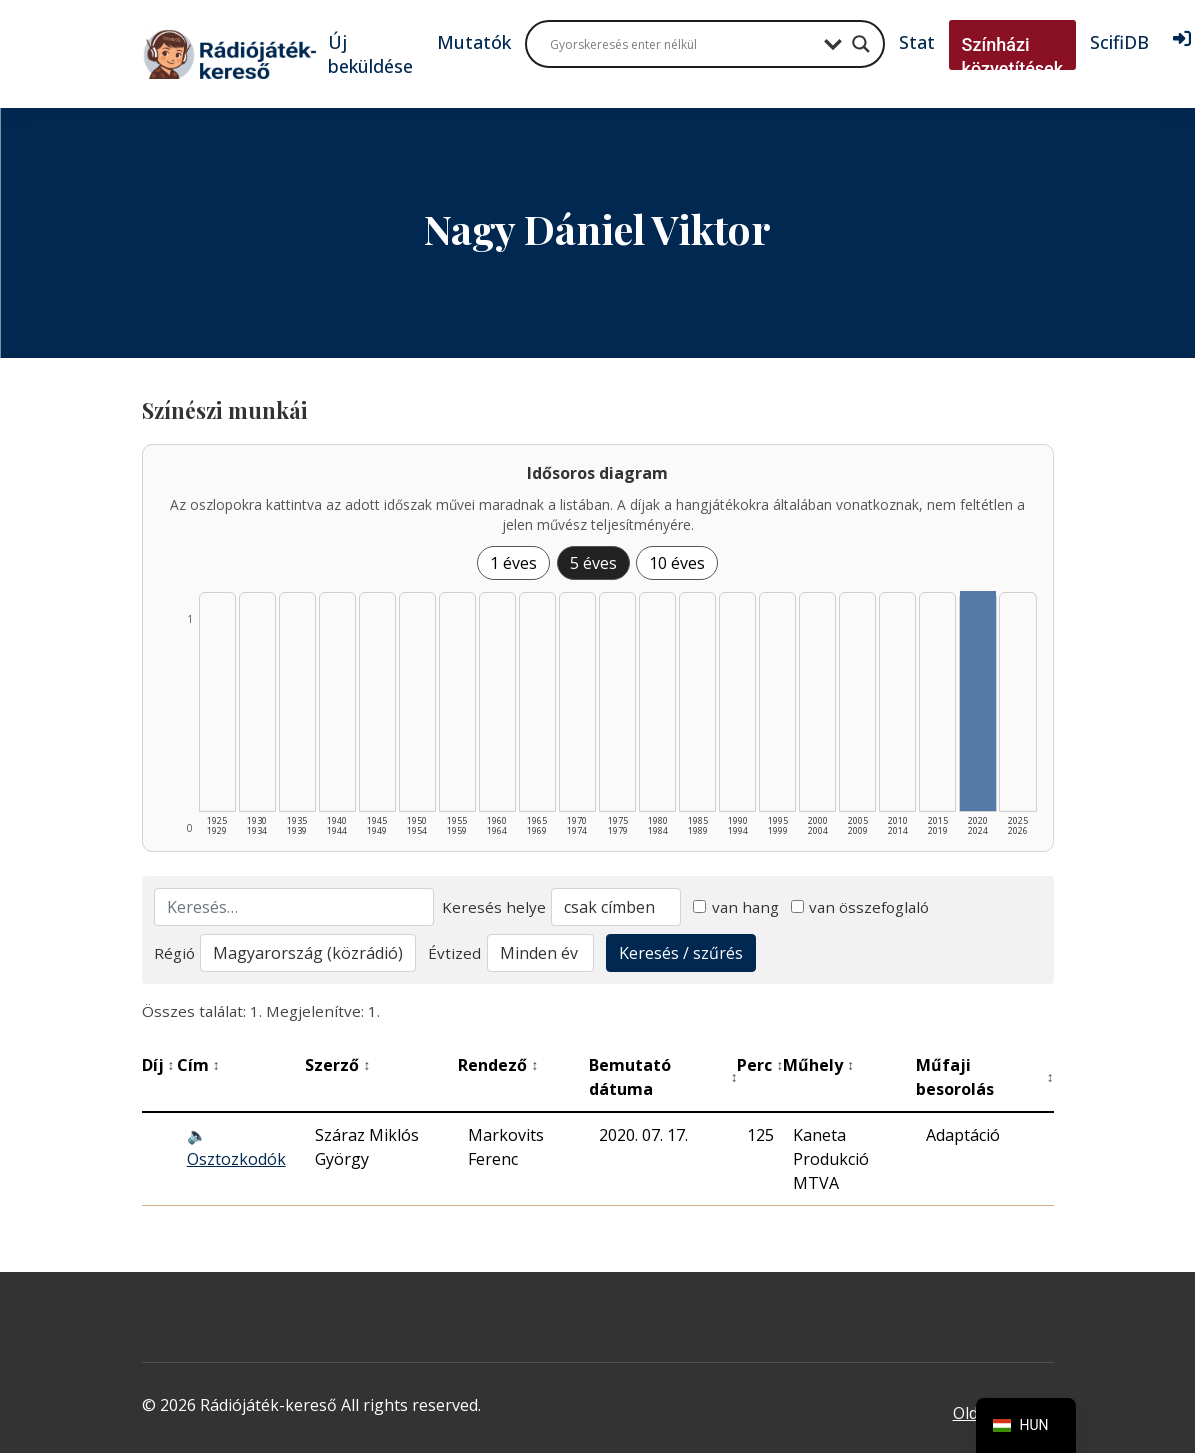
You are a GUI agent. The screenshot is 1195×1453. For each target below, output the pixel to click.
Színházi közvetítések (1013, 56)
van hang (736, 907)
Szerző (337, 1065)
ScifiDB (1119, 42)
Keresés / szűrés (681, 953)
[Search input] (682, 44)
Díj (158, 1065)
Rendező (498, 1065)
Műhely (818, 1065)
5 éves (593, 563)
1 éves (513, 563)
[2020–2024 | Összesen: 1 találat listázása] (977, 701)
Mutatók (474, 42)
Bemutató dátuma (663, 1077)
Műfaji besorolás (984, 1077)
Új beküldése (370, 54)
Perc (760, 1065)
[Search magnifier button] (861, 44)
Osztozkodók (236, 1159)
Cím (198, 1065)
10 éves (677, 563)
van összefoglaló (860, 907)
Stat (917, 42)
